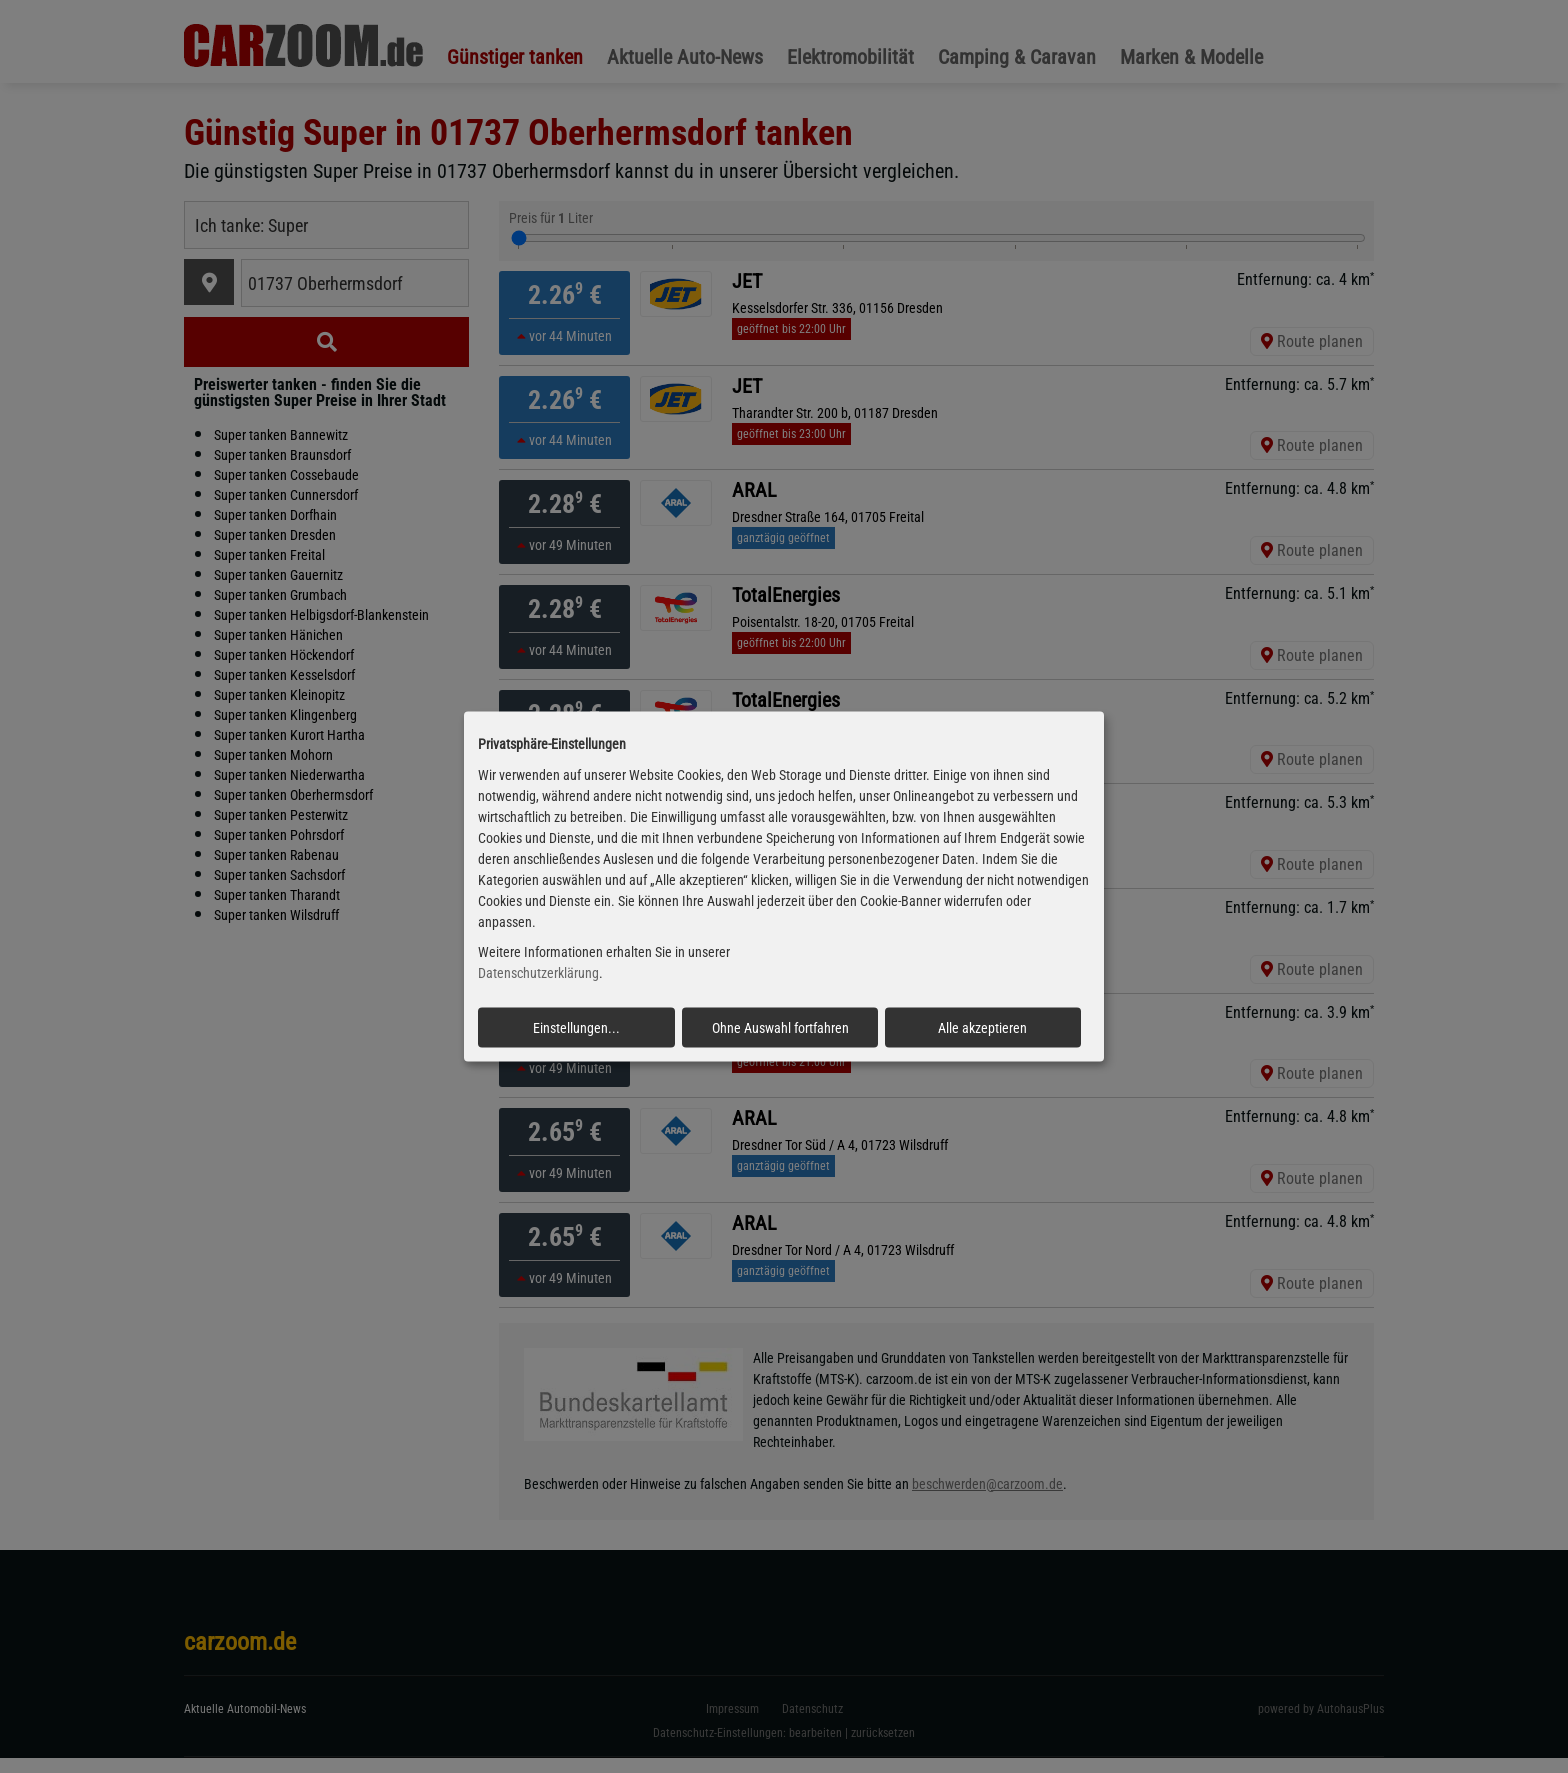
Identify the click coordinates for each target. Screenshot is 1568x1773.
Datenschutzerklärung (538, 973)
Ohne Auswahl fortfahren (780, 1028)
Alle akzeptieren (982, 1028)
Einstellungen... (576, 1028)
